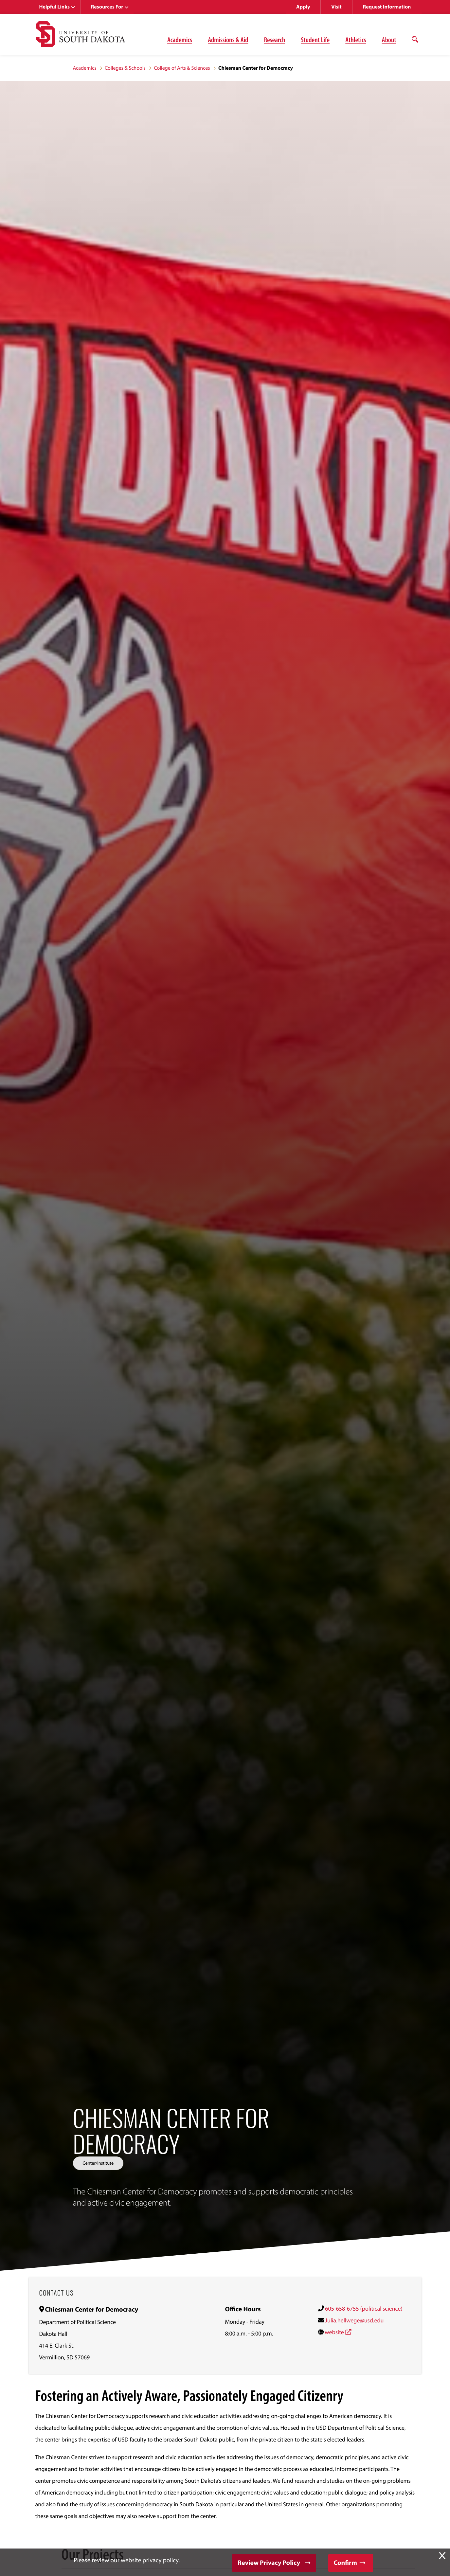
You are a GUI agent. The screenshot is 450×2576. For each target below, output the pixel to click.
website (334, 2332)
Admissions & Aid (228, 39)
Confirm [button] (345, 2563)
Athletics (355, 39)
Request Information (387, 7)
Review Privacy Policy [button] (269, 2563)
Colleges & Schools (125, 68)
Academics (179, 39)
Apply (303, 7)
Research (274, 39)
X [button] (442, 2555)
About (389, 39)
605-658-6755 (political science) (363, 2308)
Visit (336, 7)
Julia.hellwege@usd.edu (354, 2320)
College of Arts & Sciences (182, 68)
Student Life (315, 39)
